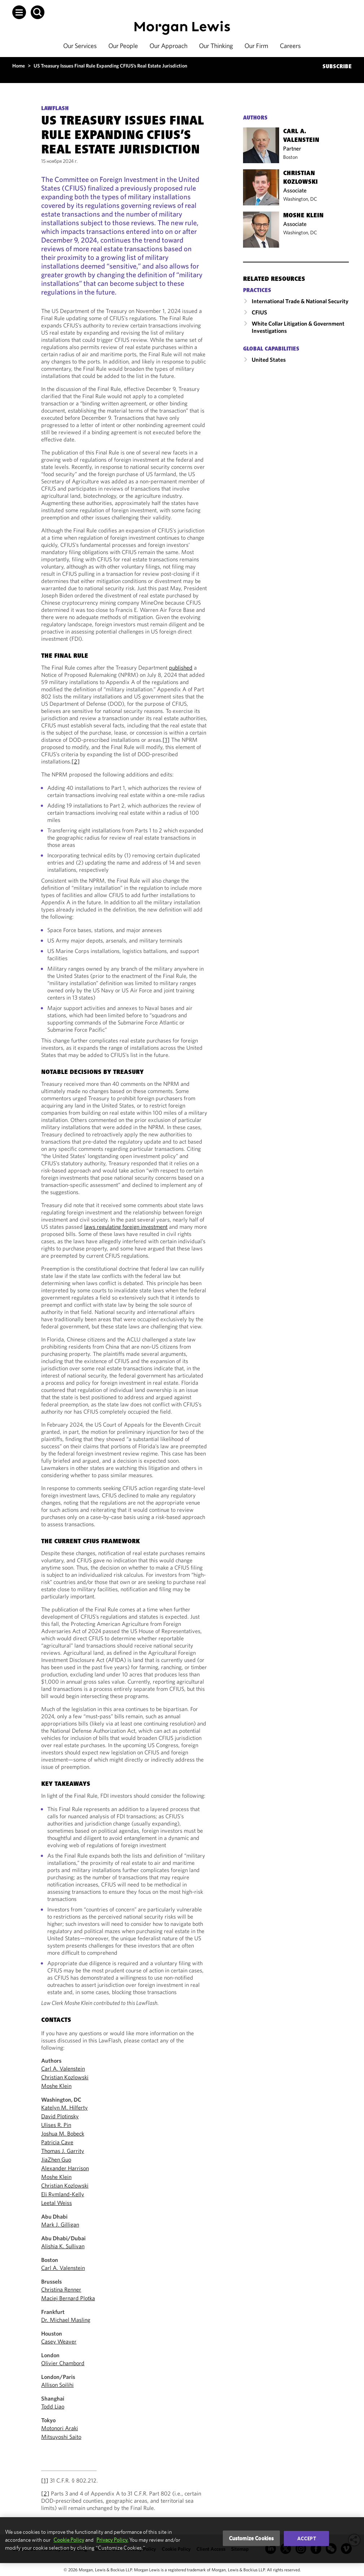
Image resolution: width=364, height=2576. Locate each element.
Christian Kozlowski (64, 2077)
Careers (290, 46)
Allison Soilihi (57, 2384)
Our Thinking (216, 46)
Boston (290, 157)
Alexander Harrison (65, 2168)
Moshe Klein (56, 2085)
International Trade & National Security (300, 301)
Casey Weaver (59, 2341)
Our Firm (256, 46)
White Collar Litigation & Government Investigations (298, 327)
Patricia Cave (57, 2142)
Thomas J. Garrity (62, 2150)
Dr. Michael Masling (65, 2319)
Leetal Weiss (56, 2202)
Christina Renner (61, 2289)
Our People (123, 46)
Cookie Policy (68, 2539)
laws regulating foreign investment (126, 1226)
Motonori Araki (59, 2428)
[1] (166, 739)
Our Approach (168, 46)
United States (269, 359)
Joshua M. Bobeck (62, 2133)
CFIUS (259, 312)
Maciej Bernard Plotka (68, 2298)
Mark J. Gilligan (60, 2224)
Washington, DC (300, 199)
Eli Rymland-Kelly (62, 2194)
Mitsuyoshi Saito (61, 2436)
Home (18, 65)
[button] (19, 12)
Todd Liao (52, 2406)
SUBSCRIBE (337, 67)
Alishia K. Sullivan (62, 2246)
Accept (306, 2538)
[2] (76, 761)
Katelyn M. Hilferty (64, 2107)
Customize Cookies (251, 2538)
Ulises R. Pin (56, 2124)
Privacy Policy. (112, 2539)
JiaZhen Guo (56, 2159)
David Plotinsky (60, 2116)
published (180, 667)
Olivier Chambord (62, 2363)
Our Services (80, 46)
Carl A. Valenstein (63, 2068)
